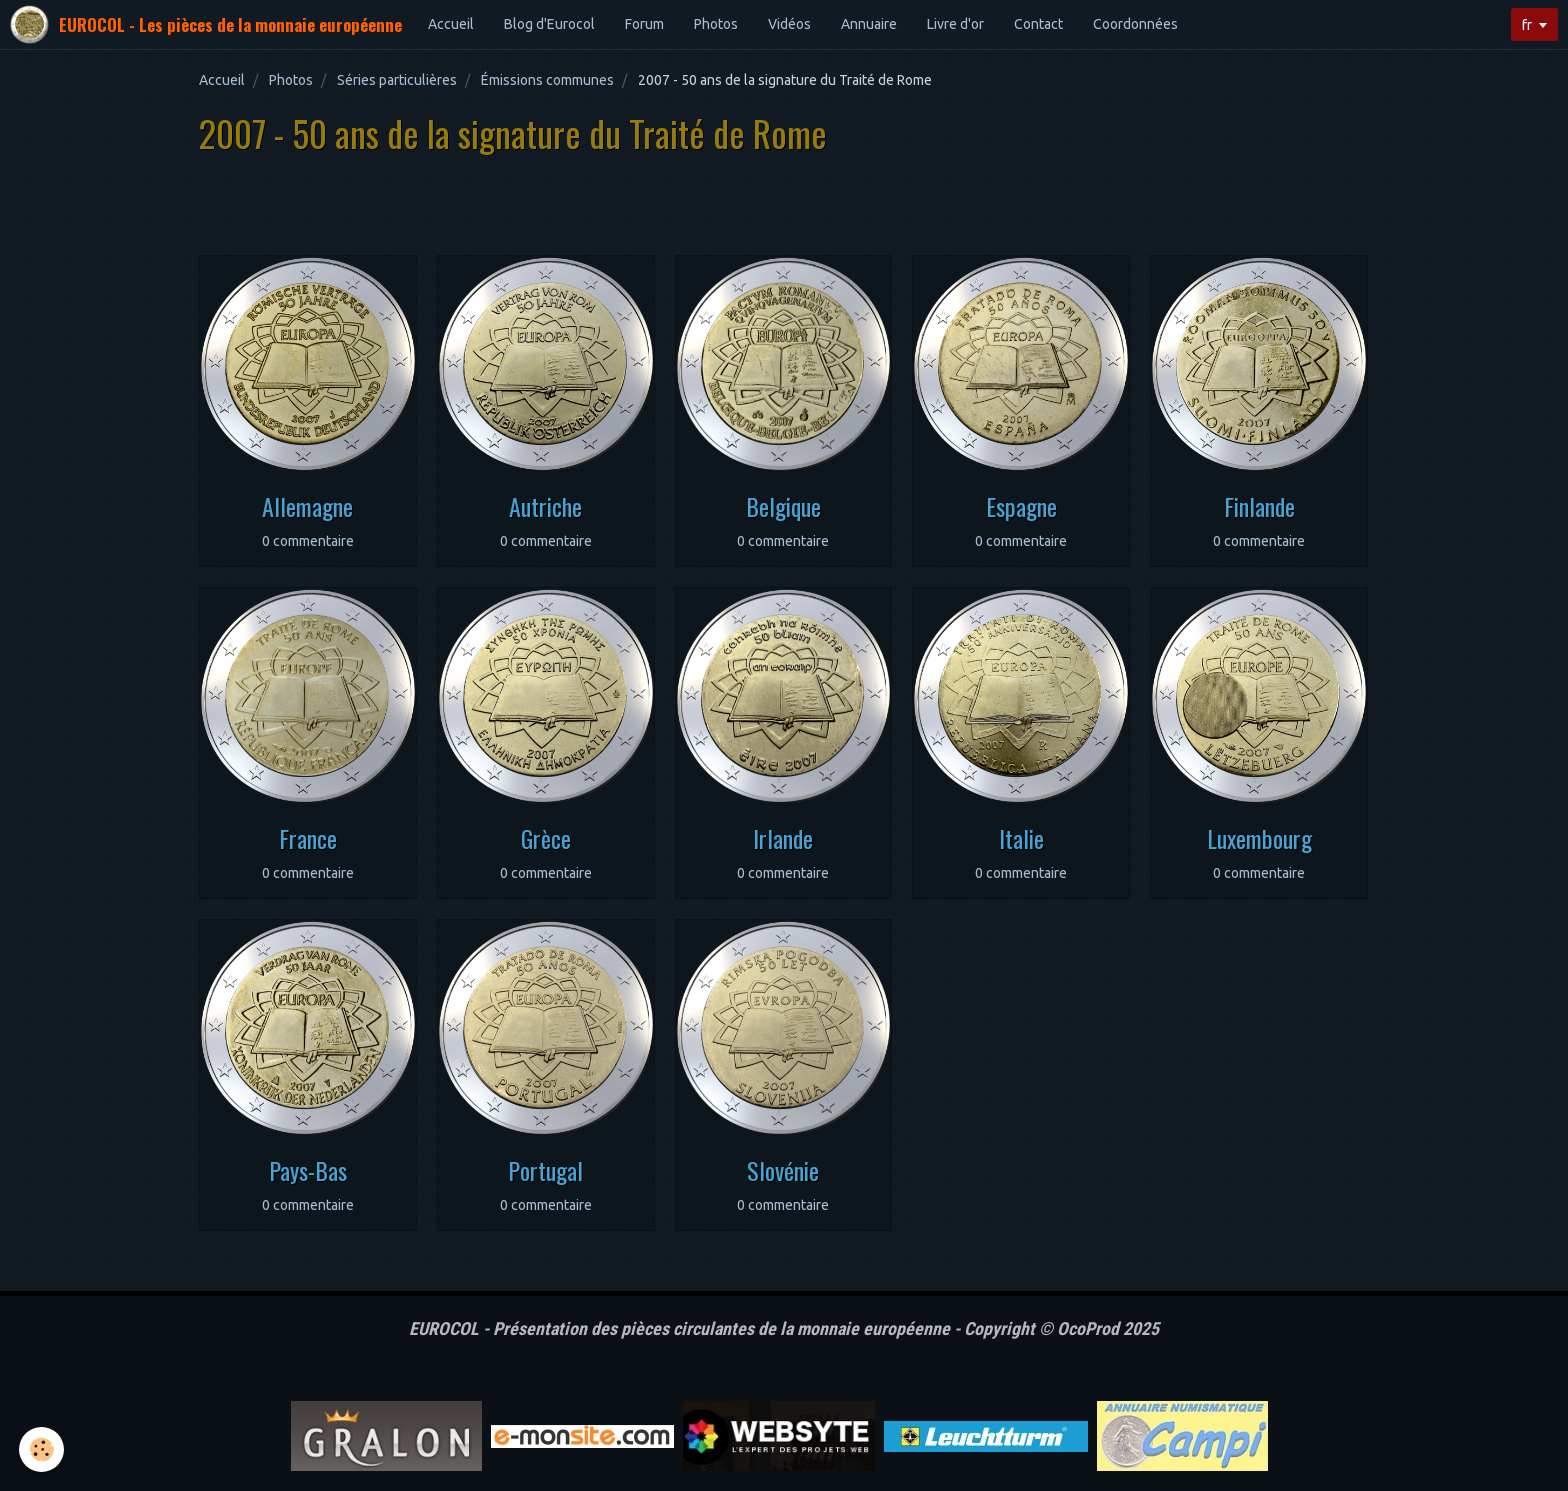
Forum (644, 24)
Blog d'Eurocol (549, 24)
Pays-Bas (308, 1170)
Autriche (545, 506)
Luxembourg (1259, 838)
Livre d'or (955, 24)
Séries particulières (397, 80)
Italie (1021, 838)
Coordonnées (1135, 24)
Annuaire (869, 24)
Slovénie (783, 1170)
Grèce (546, 838)
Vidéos (789, 24)
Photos (716, 24)
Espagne (1021, 506)
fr (1527, 25)
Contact (1038, 24)
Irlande (783, 838)
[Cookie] (42, 1449)
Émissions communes (547, 80)
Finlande (1259, 506)
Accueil (451, 24)
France (308, 838)
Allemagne (307, 506)
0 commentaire (308, 541)
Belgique (783, 506)
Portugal (545, 1170)
